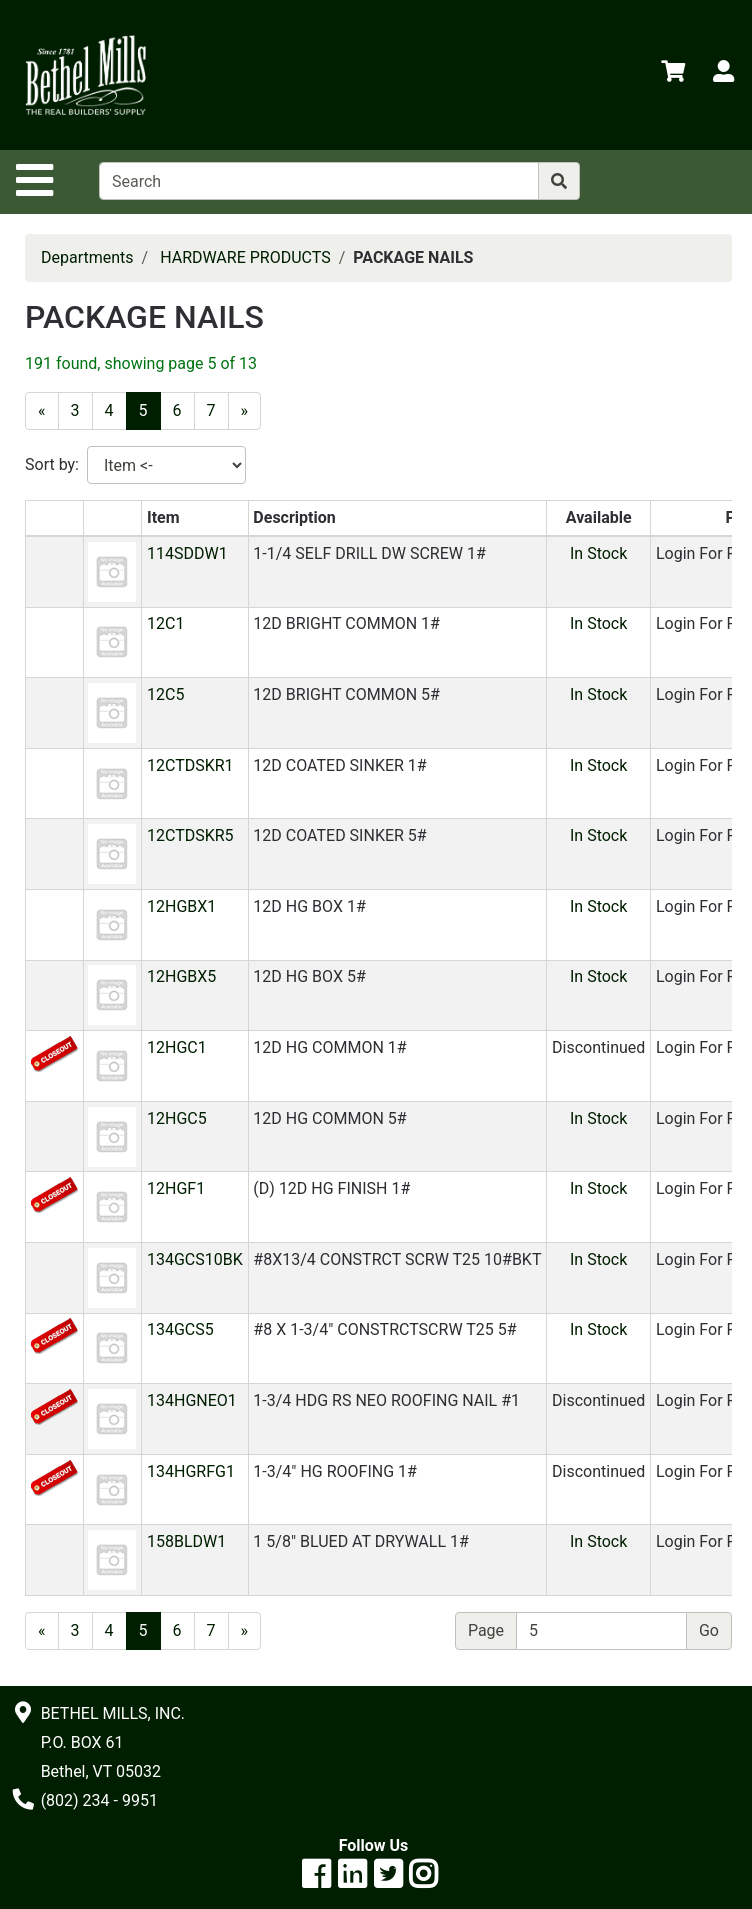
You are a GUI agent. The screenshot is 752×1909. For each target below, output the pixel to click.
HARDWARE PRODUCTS (245, 257)
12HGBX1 (181, 906)
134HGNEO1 (192, 1400)
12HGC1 (177, 1047)
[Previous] (42, 411)
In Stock (598, 553)
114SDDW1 (187, 553)
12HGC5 (177, 1118)
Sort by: (52, 464)
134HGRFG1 (191, 1471)
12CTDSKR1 (190, 765)
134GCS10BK (195, 1259)
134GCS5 (180, 1329)
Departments (87, 257)
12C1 (165, 623)
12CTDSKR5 (190, 835)
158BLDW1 (186, 1541)
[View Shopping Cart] (673, 74)
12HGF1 (176, 1188)
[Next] (245, 411)
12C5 (165, 694)
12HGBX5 (181, 976)
